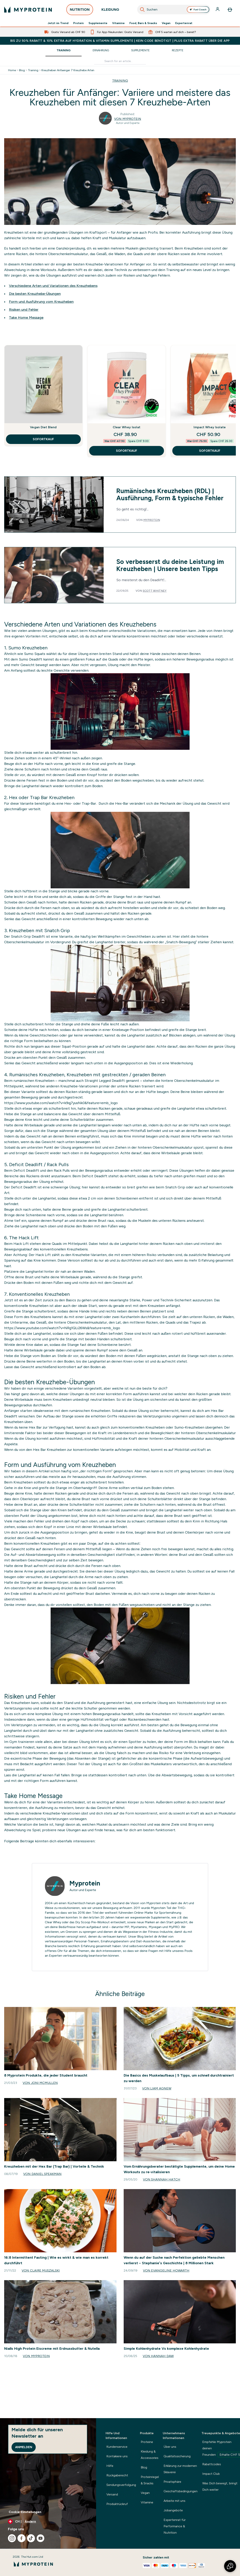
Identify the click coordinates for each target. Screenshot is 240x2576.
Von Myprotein (127, 118)
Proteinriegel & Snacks (150, 2480)
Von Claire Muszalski (41, 2270)
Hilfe (109, 2465)
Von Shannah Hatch (161, 2179)
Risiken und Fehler (24, 310)
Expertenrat (183, 23)
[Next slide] (232, 401)
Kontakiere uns (117, 2456)
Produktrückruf (117, 2504)
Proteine (147, 2442)
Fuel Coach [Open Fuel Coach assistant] (197, 9)
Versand (112, 2494)
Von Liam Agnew (156, 2088)
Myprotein (151, 520)
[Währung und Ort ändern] (48, 2521)
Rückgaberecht (117, 2475)
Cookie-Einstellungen (25, 2512)
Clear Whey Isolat (126, 427)
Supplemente (98, 23)
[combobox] (174, 9)
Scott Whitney (155, 590)
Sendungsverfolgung (121, 2485)
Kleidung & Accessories (149, 2454)
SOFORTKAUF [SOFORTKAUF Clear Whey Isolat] (126, 450)
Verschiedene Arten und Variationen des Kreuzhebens (53, 286)
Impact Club (211, 2473)
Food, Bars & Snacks (143, 23)
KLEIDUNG (110, 11)
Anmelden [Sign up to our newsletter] (23, 2447)
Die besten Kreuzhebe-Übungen (35, 294)
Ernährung (101, 50)
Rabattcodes (211, 2464)
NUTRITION (80, 11)
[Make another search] (120, 61)
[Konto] (218, 9)
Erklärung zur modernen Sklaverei (180, 2469)
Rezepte (177, 50)
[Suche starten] (142, 9)
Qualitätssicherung (177, 2456)
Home (12, 70)
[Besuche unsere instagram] (12, 2538)
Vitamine (118, 23)
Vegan (166, 23)
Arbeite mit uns (175, 2500)
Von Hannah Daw (158, 2356)
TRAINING (120, 80)
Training (63, 50)
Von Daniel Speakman (42, 2174)
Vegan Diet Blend (43, 427)
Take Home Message (26, 318)
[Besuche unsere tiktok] (31, 2538)
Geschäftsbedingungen (181, 2491)
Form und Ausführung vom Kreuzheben (41, 302)
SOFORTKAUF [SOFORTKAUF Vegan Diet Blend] (43, 439)
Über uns (170, 2446)
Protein (78, 23)
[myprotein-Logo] (28, 9)
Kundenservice (116, 2446)
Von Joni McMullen (40, 2083)
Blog (22, 70)
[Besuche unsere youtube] (40, 2538)
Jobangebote (173, 2510)
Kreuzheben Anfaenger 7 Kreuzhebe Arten (67, 70)
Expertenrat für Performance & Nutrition (175, 2526)
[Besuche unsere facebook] (21, 2538)
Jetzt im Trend (58, 23)
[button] (230, 2566)
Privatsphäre (172, 2481)
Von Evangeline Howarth (166, 2270)
